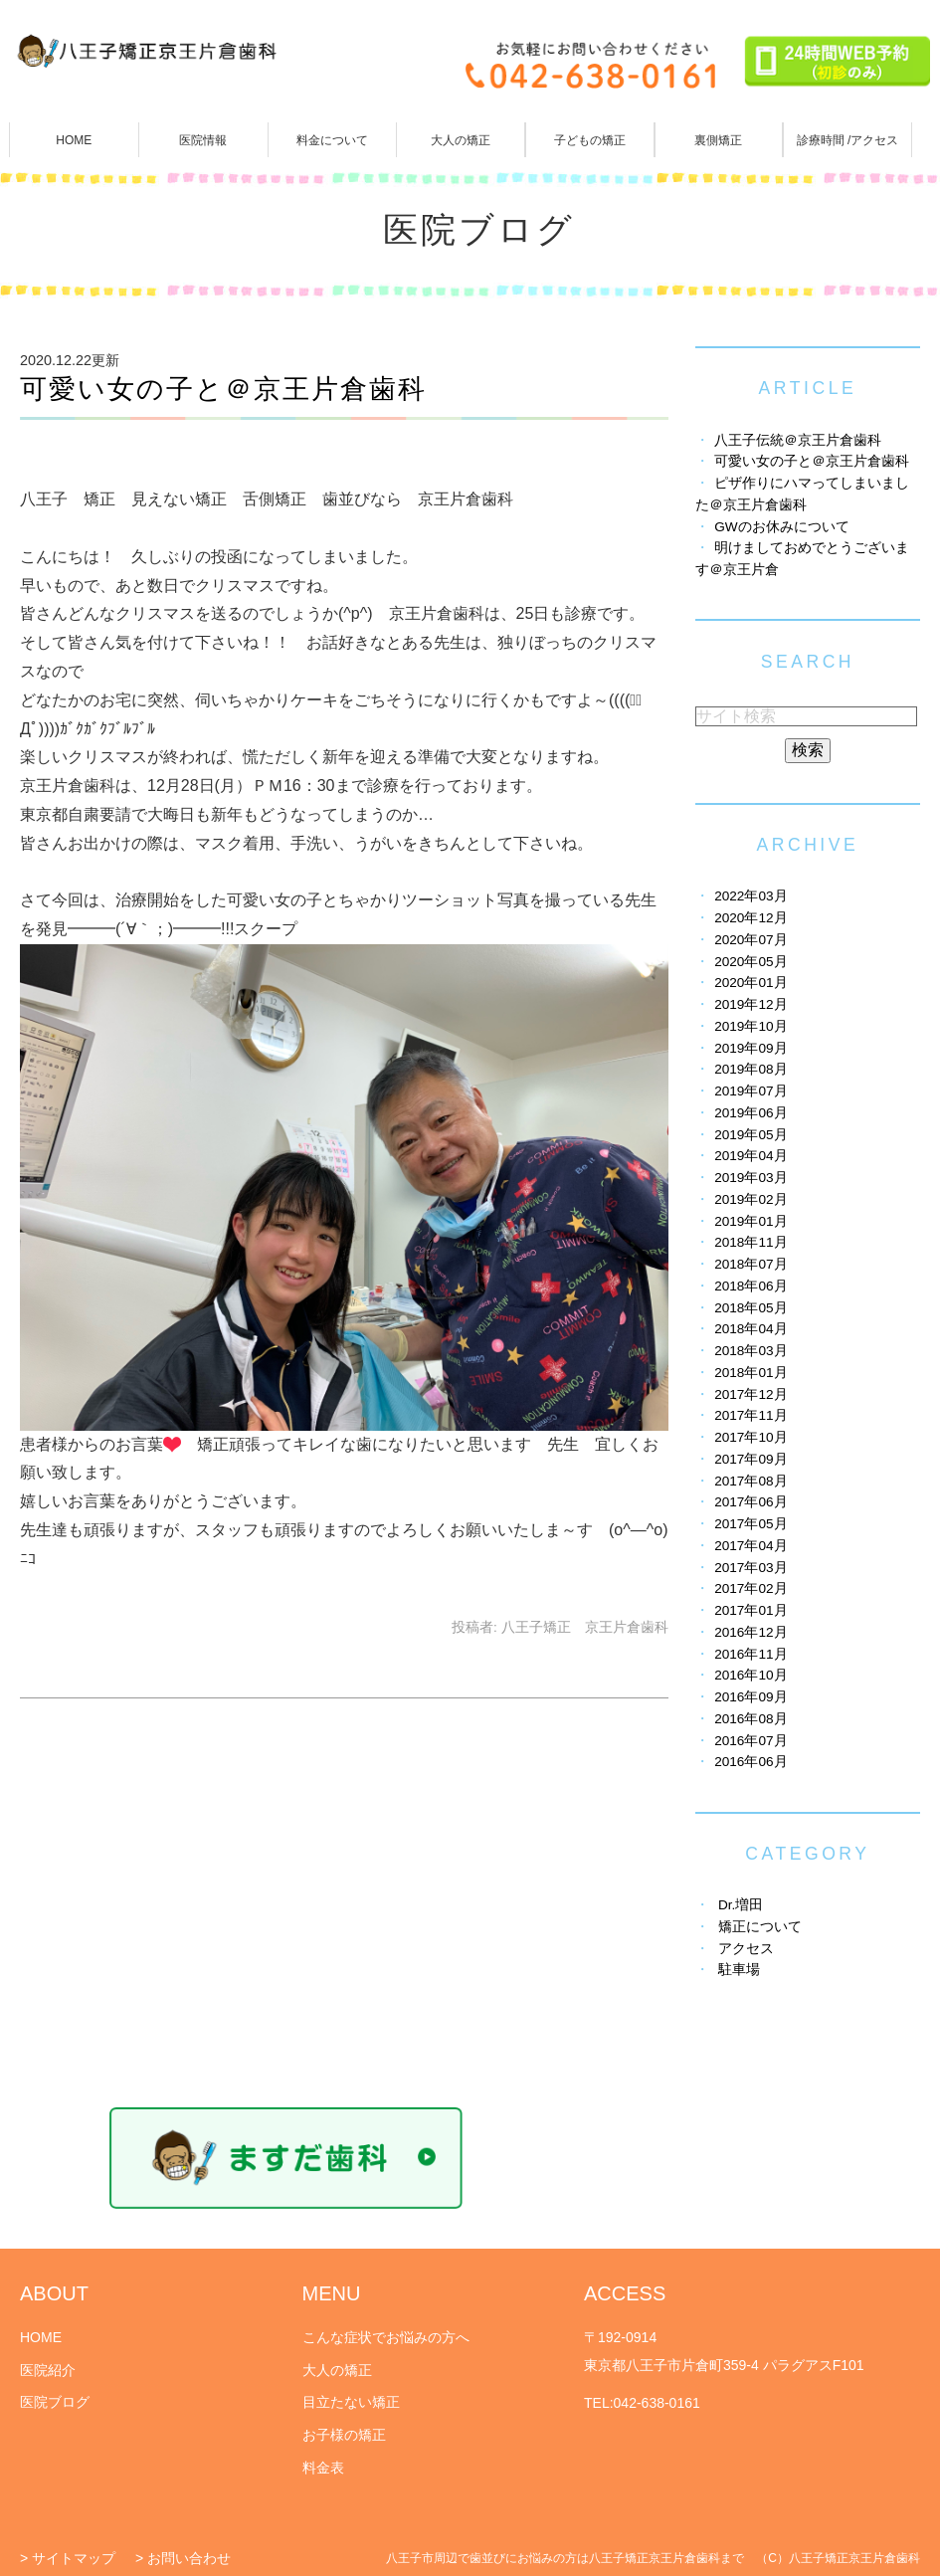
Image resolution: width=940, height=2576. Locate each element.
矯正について (760, 1926)
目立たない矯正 (351, 2402)
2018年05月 (750, 1307)
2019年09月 (750, 1048)
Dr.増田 (740, 1904)
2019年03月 (750, 1177)
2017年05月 (750, 1523)
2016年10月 (750, 1675)
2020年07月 (750, 939)
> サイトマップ (67, 2558)
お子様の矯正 (344, 2435)
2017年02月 (750, 1588)
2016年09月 (750, 1696)
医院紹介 (48, 2370)
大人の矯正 (460, 140)
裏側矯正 (718, 140)
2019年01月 (750, 1221)
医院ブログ (55, 2402)
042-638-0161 (657, 2403)
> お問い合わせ (183, 2558)
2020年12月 (750, 917)
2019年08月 (750, 1069)
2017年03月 (750, 1567)
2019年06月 (750, 1112)
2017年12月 (750, 1394)
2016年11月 (750, 1654)
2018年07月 (750, 1264)
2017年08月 (750, 1481)
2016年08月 (750, 1718)
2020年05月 (750, 961)
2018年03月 (750, 1350)
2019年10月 (750, 1026)
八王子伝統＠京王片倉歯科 (797, 440)
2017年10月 (750, 1437)
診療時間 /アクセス (848, 140)
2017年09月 (750, 1459)
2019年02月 (750, 1199)
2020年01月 (750, 982)
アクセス (746, 1948)
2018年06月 (750, 1286)
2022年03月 (750, 896)
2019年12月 (750, 1004)
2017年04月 (750, 1545)
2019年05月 (750, 1134)
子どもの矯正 (590, 140)
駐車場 (739, 1969)
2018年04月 (750, 1328)
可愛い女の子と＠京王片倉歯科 (223, 389)
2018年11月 (750, 1242)
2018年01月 (750, 1372)
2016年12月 (750, 1632)
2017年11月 (750, 1415)
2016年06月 (750, 1761)
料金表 (323, 2468)
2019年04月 (750, 1155)
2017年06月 (750, 1501)
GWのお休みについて (781, 526)
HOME (74, 140)
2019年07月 (750, 1091)
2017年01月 (750, 1610)
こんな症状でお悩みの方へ (386, 2337)
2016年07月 (750, 1740)
